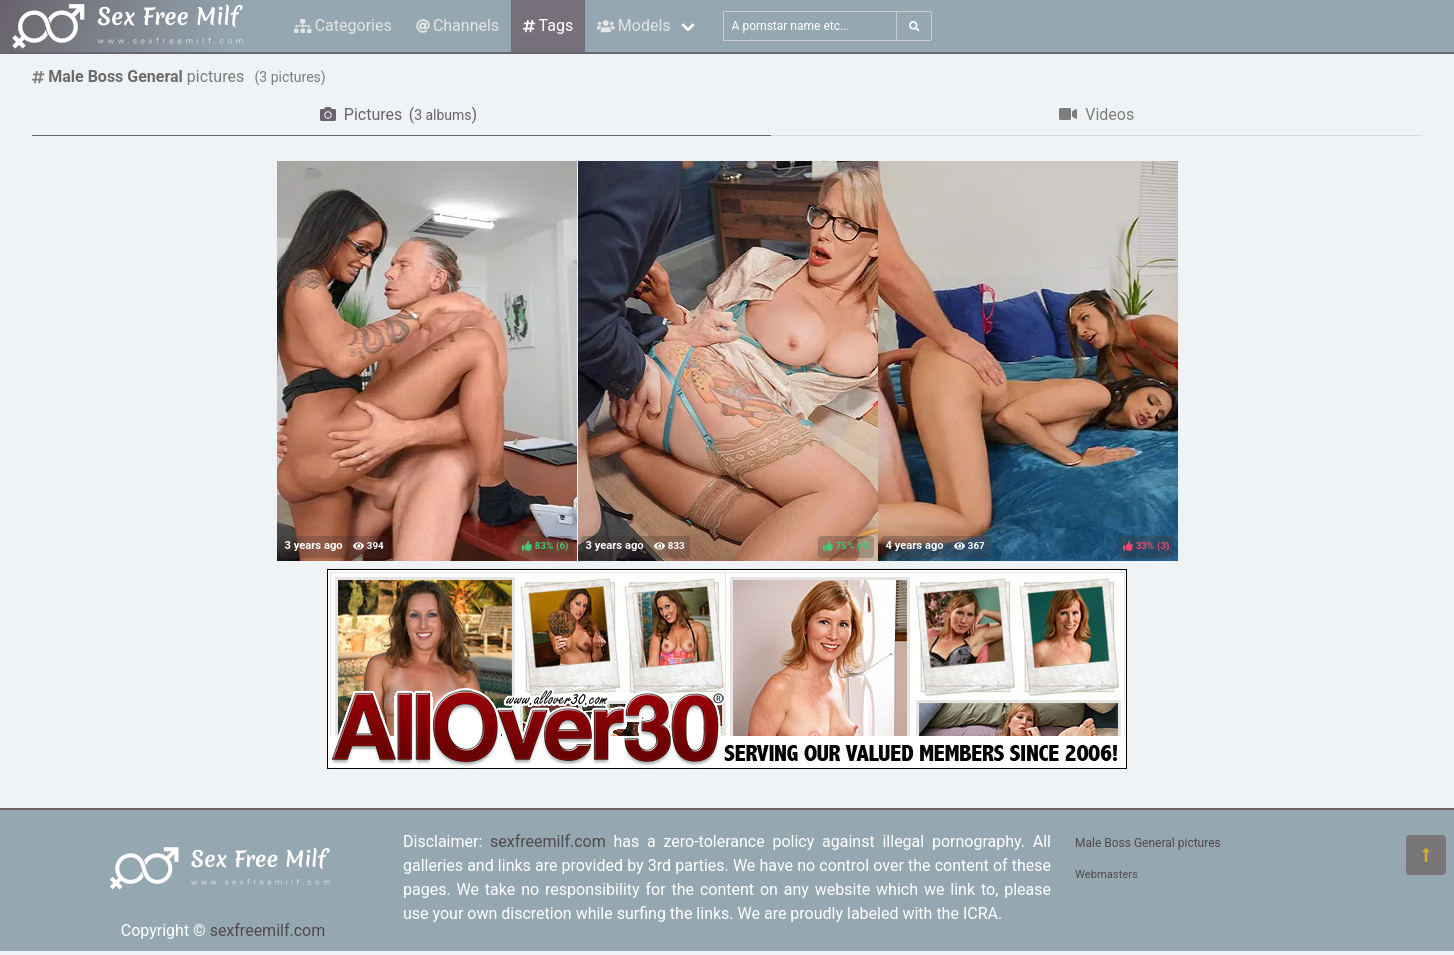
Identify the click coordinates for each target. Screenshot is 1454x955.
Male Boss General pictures (1148, 843)
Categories (343, 25)
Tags (548, 25)
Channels (457, 25)
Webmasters (1106, 874)
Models (633, 25)
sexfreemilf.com (268, 930)
